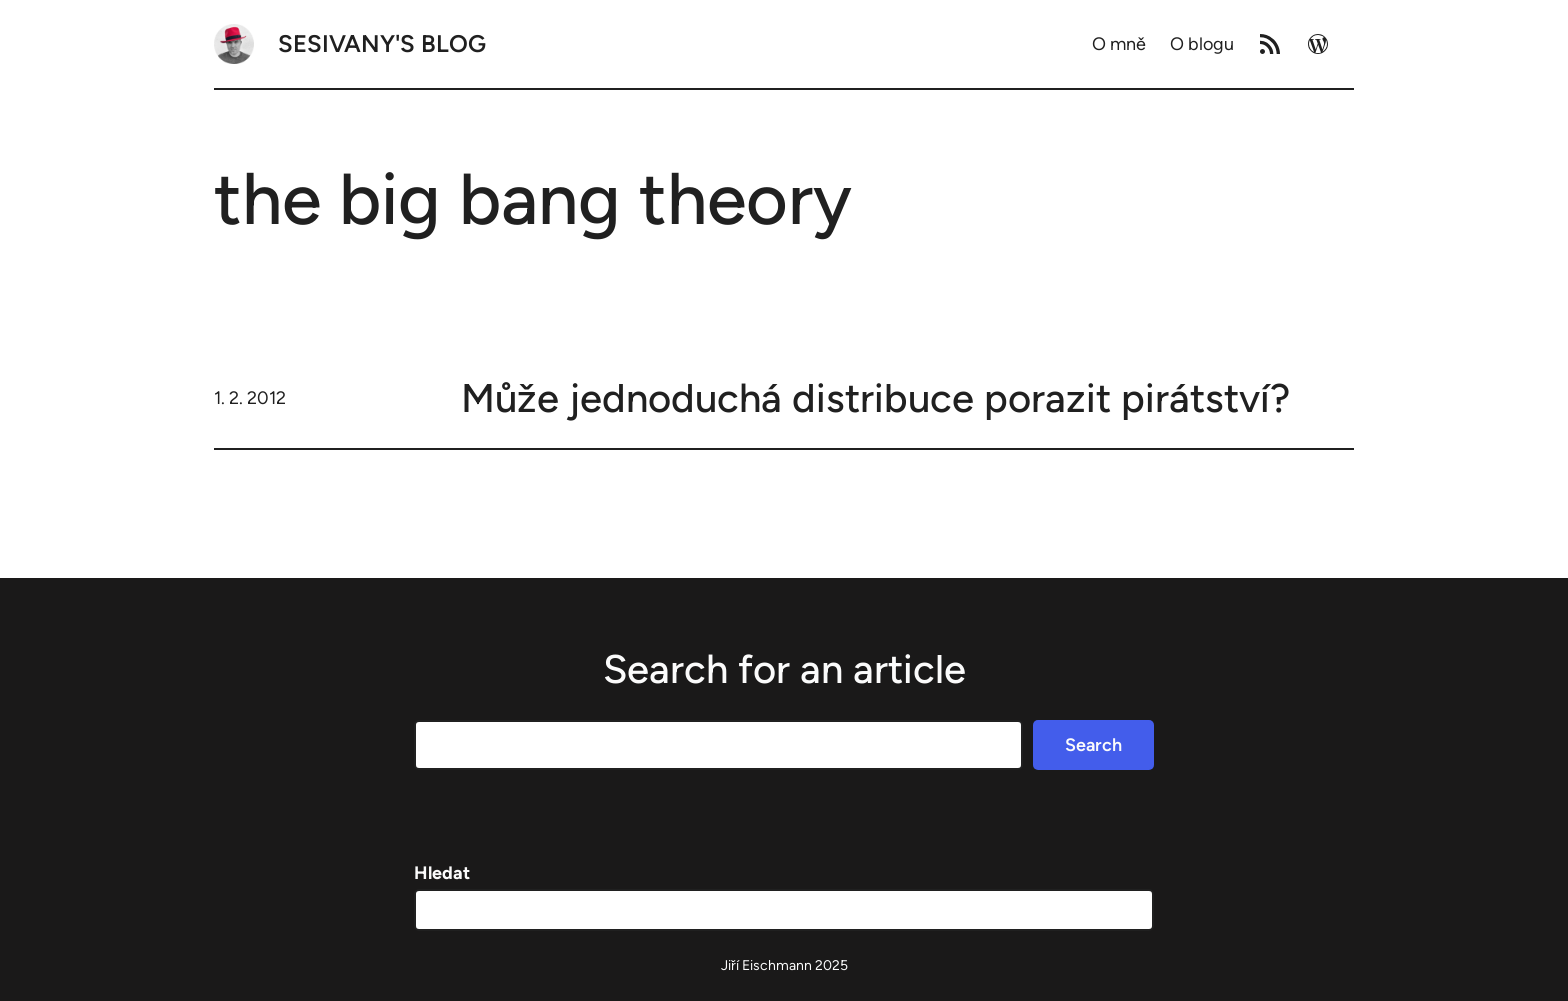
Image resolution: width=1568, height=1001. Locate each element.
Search (1093, 745)
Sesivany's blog (382, 43)
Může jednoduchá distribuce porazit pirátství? (875, 398)
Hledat (442, 873)
